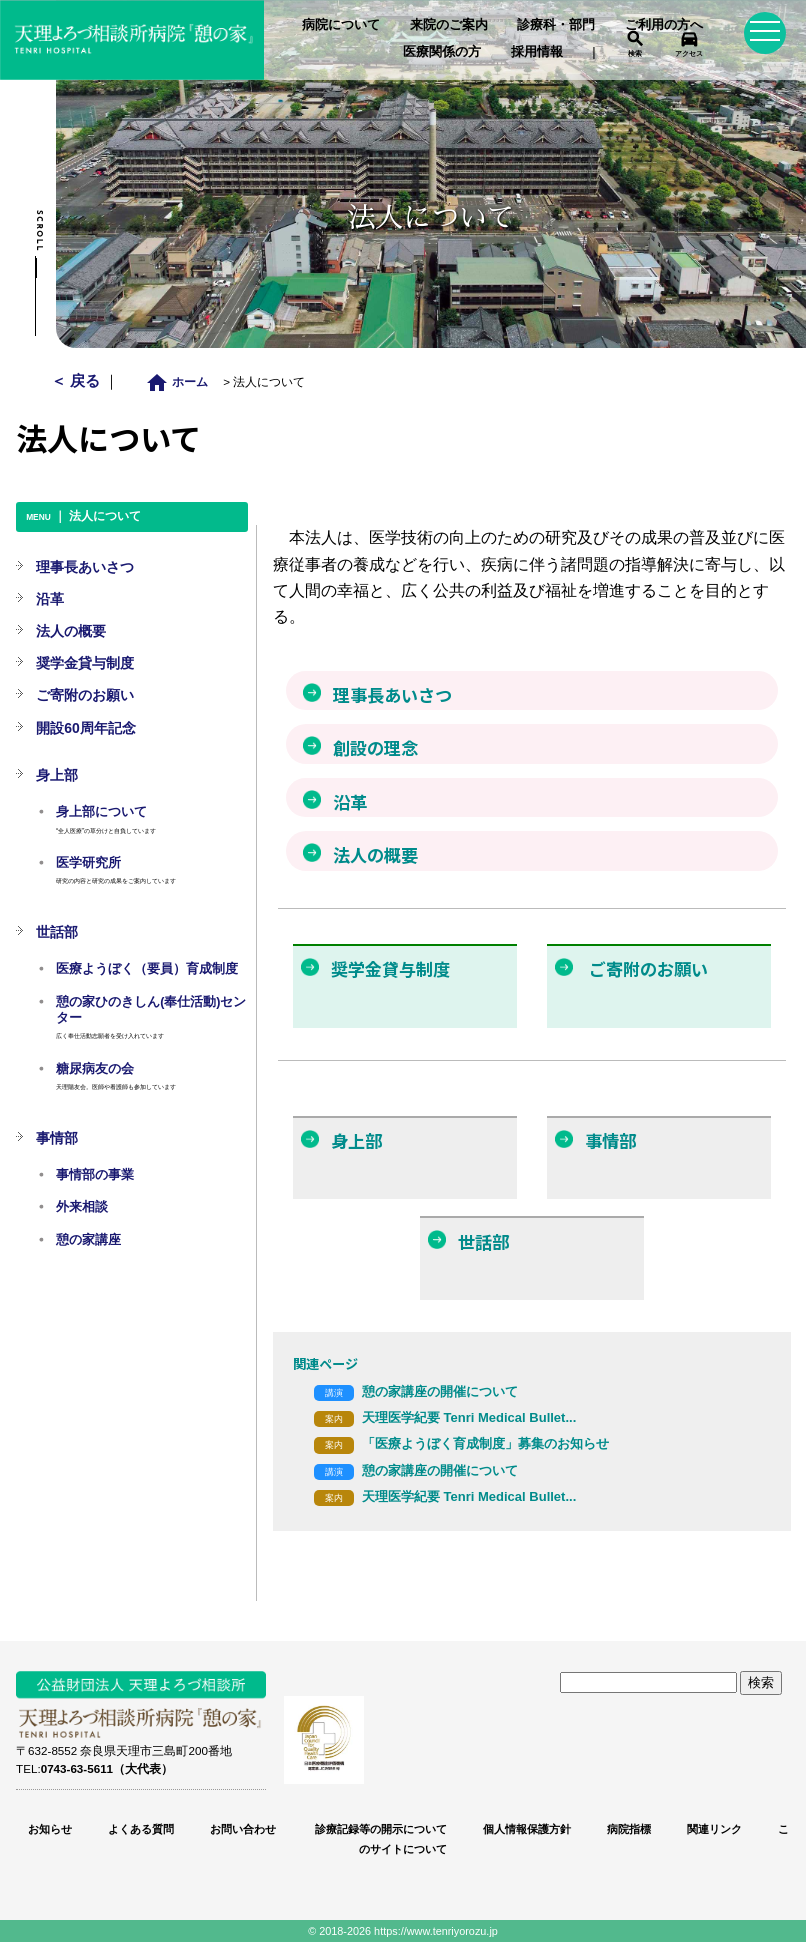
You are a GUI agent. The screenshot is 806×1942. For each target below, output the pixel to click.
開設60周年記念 (86, 728)
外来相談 (82, 1207)
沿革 (50, 599)
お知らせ (50, 1829)
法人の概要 (71, 631)
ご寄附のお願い (85, 695)
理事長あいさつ (85, 567)
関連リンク (714, 1829)
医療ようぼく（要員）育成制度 (147, 969)
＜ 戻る (77, 380)
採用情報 (537, 51)
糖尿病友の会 (95, 1069)
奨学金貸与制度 (85, 663)
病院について (341, 24)
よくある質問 (141, 1829)
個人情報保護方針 (527, 1829)
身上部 (57, 775)
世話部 (57, 932)
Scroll (39, 231)
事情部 (57, 1138)
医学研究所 (88, 863)
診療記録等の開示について (379, 1829)
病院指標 (629, 1829)
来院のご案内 (449, 24)
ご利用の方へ (664, 24)
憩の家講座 (88, 1240)
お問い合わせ (243, 1829)
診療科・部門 (556, 24)
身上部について (101, 812)
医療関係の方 (442, 51)
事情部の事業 (95, 1175)
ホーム (182, 381)
